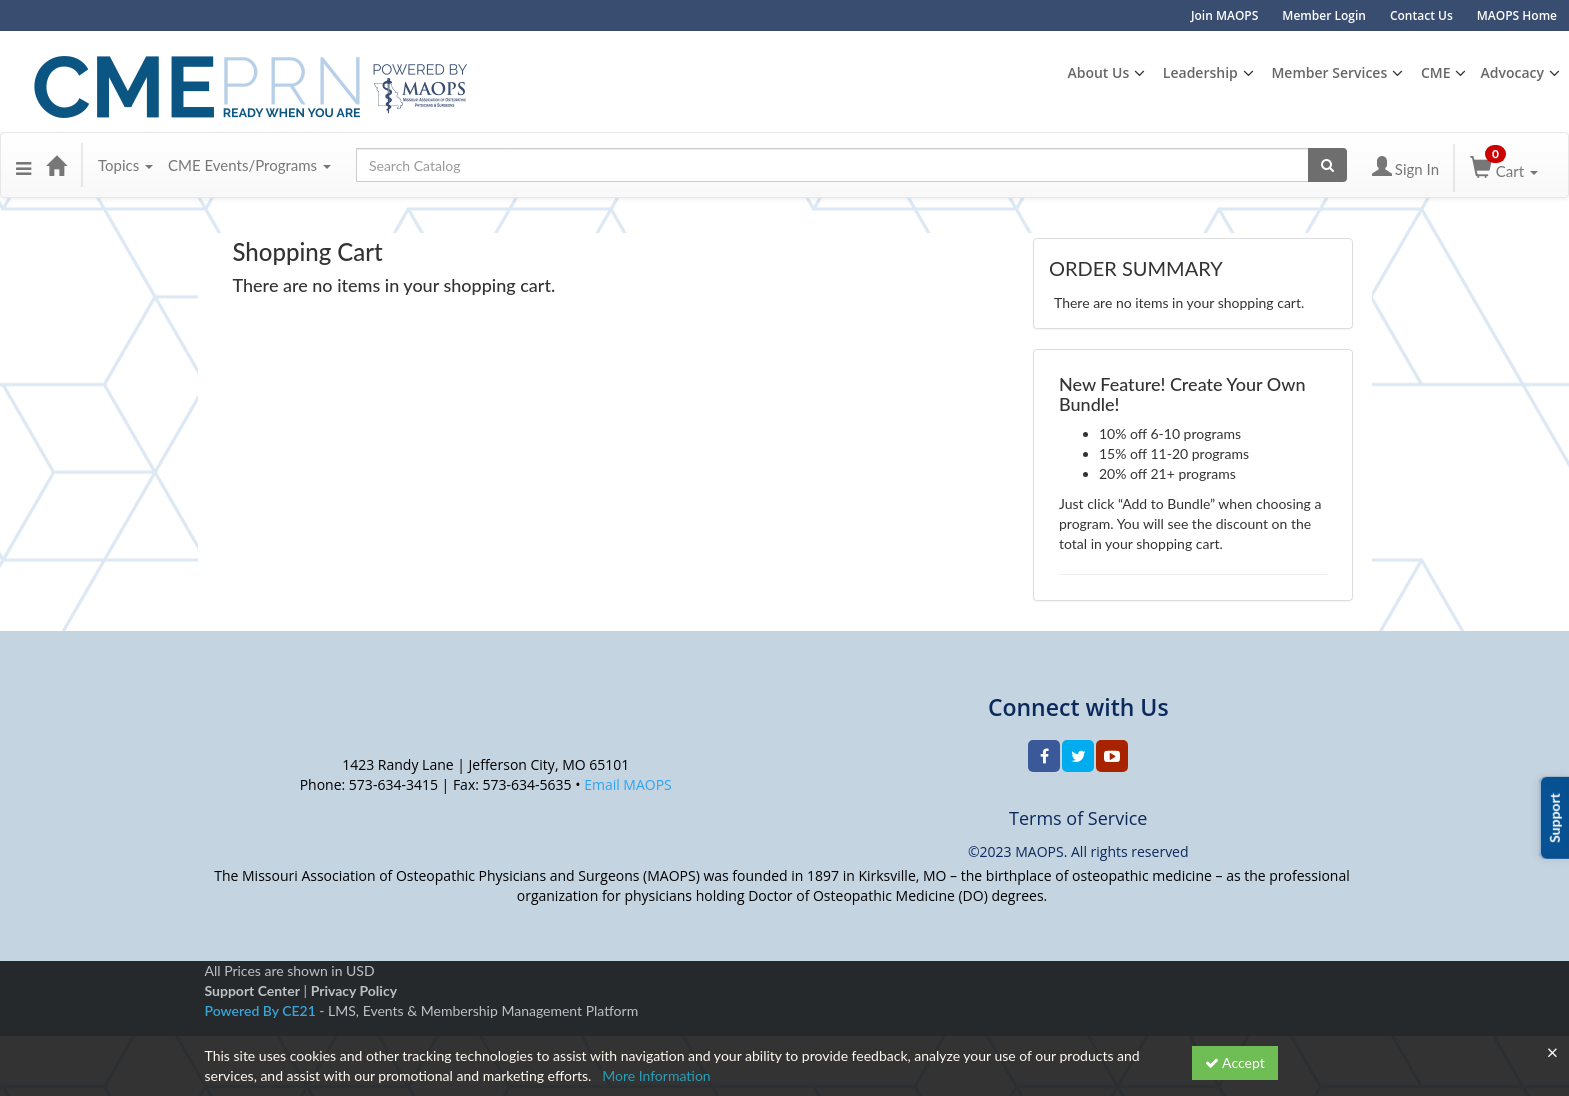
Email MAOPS (628, 784)
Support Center (252, 990)
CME (1436, 72)
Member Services (1329, 72)
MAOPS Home (1517, 15)
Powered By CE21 (262, 1010)
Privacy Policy (354, 990)
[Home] (56, 165)
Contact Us (1421, 15)
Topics (125, 165)
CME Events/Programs (249, 165)
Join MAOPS (1224, 15)
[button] (23, 165)
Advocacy (1512, 72)
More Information (656, 1075)
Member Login (1324, 15)
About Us (1098, 72)
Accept (1235, 1062)
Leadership (1200, 72)
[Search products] (1327, 165)
